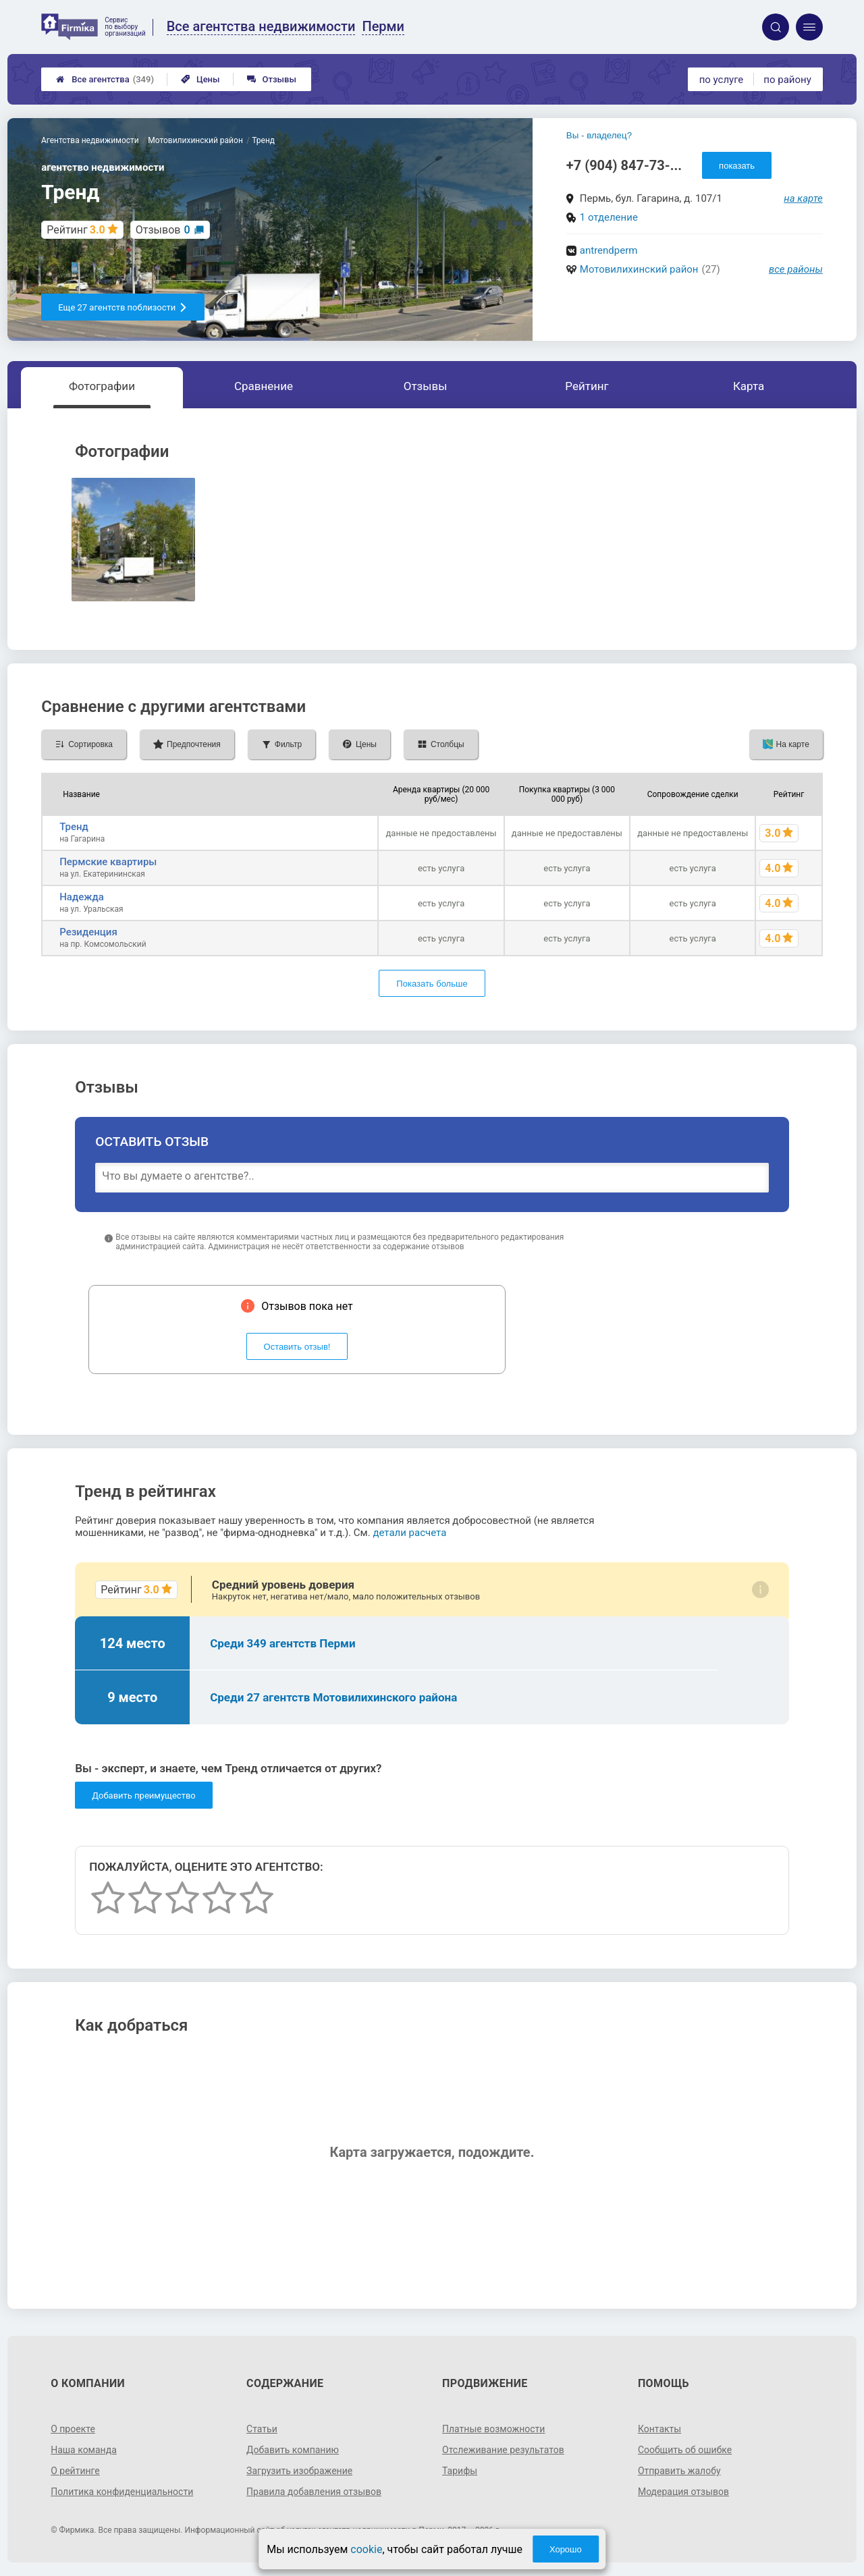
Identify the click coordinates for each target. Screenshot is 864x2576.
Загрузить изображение (299, 2470)
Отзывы (271, 79)
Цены (200, 79)
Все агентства (105, 79)
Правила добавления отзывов (313, 2491)
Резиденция (88, 932)
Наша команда (84, 2449)
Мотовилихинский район (639, 269)
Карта (748, 386)
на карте (803, 198)
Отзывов (163, 229)
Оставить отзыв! (297, 1347)
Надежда (81, 897)
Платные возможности (493, 2428)
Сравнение (263, 386)
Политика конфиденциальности (122, 2491)
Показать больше (431, 984)
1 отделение (609, 217)
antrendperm (609, 250)
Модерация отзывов (683, 2491)
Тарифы (459, 2470)
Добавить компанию (292, 2449)
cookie (366, 2549)
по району (787, 80)
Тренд (73, 827)
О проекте (73, 2428)
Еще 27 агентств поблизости (123, 307)
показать (737, 166)
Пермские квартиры (108, 862)
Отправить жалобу (679, 2470)
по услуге (721, 80)
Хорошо (565, 2549)
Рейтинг (586, 386)
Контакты (659, 2428)
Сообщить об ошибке (685, 2449)
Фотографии (102, 386)
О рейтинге (75, 2470)
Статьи (261, 2428)
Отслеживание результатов (503, 2449)
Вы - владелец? (599, 135)
